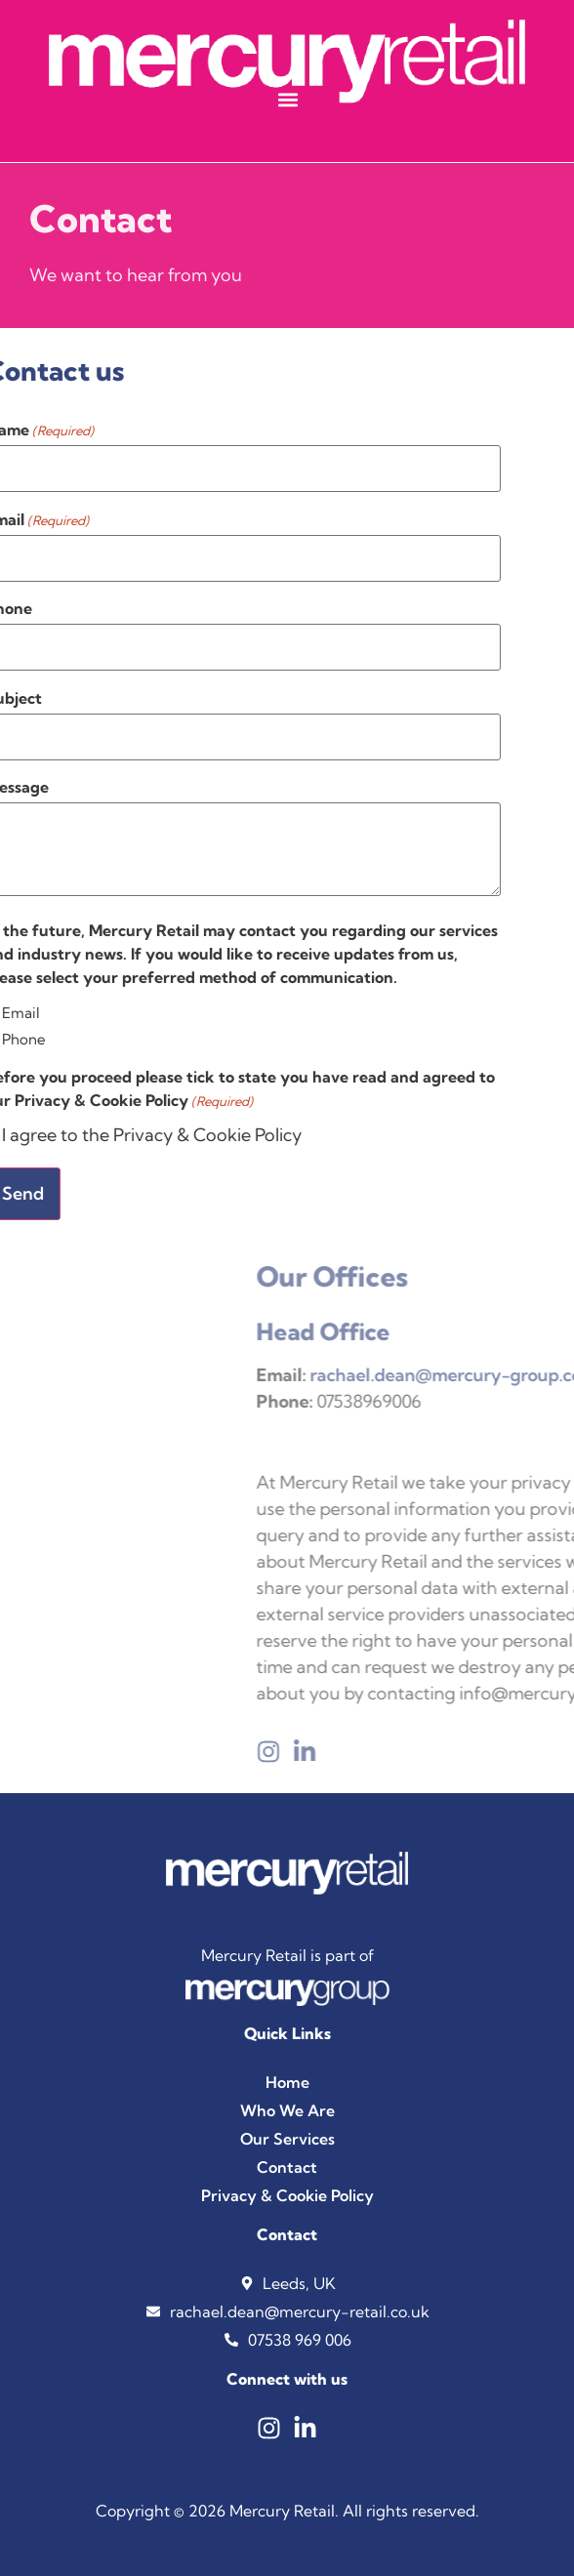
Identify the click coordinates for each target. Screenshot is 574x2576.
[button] (287, 99)
